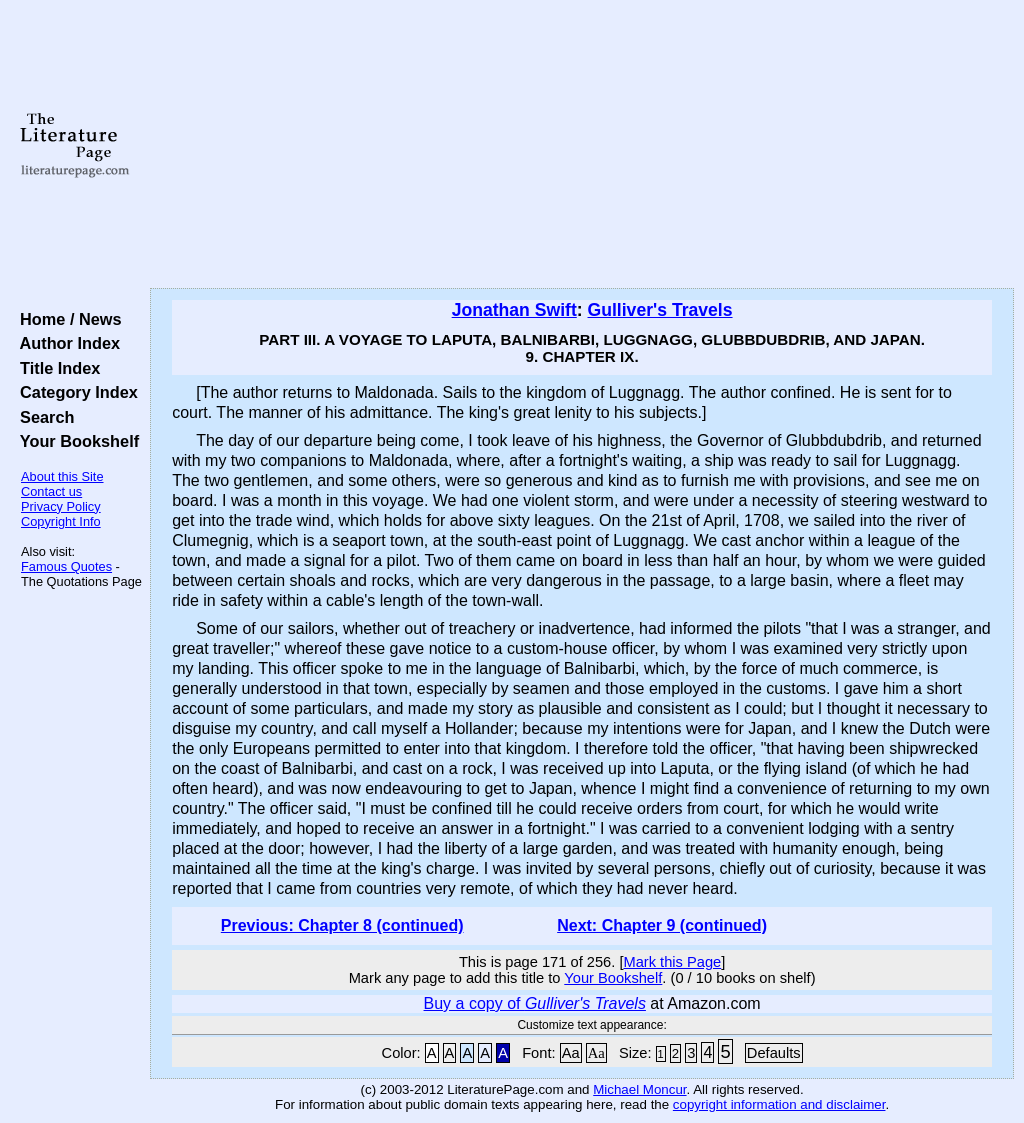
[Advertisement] (582, 145)
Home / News (66, 319)
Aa (571, 1053)
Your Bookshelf (75, 441)
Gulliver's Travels (660, 310)
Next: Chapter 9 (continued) (662, 925)
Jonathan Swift (514, 310)
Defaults (774, 1053)
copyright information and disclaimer (779, 1104)
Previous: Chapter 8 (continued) (342, 925)
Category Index (74, 392)
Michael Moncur (639, 1089)
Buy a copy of (535, 1003)
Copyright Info (61, 521)
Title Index (55, 368)
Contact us (51, 491)
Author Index (65, 343)
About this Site (62, 476)
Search (42, 417)
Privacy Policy (61, 506)
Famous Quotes (66, 566)
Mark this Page (672, 962)
